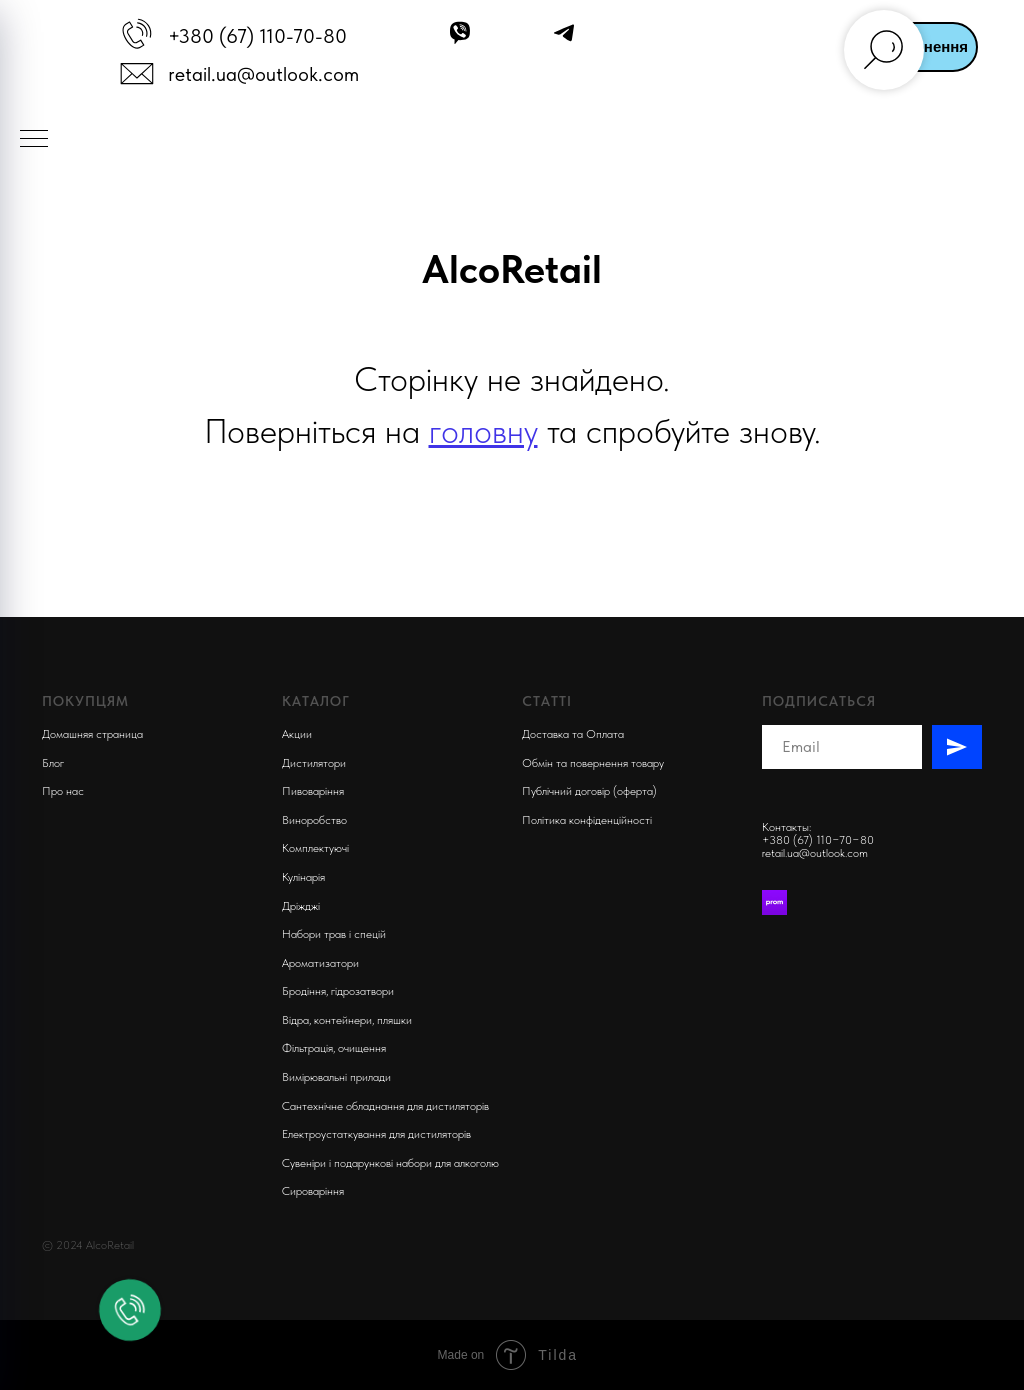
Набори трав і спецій (334, 934)
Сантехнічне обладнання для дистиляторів (385, 1106)
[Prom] (774, 902)
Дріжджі (301, 906)
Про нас (63, 791)
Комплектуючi (315, 848)
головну (483, 431)
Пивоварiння (313, 791)
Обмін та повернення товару (593, 763)
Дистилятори (314, 763)
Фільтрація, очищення (334, 1048)
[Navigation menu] (34, 140)
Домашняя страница (92, 734)
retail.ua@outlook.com (263, 74)
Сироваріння (313, 1191)
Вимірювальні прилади (336, 1077)
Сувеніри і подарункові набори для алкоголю (390, 1163)
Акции (297, 734)
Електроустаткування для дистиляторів (376, 1134)
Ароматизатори (320, 963)
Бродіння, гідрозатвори (338, 991)
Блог (53, 763)
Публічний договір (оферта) (589, 791)
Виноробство (314, 820)
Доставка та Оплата (573, 734)
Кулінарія (303, 877)
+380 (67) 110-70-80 (257, 36)
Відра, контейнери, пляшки (347, 1020)
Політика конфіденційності (587, 820)
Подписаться (819, 701)
